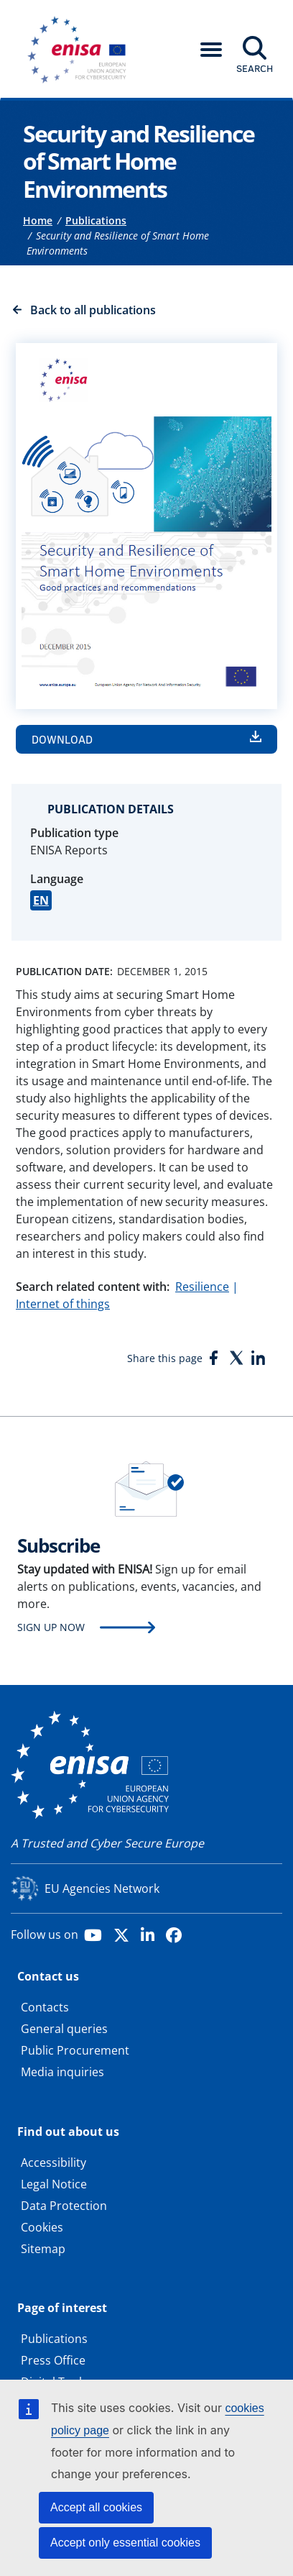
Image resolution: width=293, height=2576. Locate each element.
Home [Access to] (37, 220)
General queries (64, 2029)
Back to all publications (93, 310)
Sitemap (43, 2249)
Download (62, 739)
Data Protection (64, 2206)
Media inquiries (62, 2072)
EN (41, 900)
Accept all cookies (96, 2507)
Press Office (53, 2360)
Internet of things (63, 1304)
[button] (211, 49)
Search (254, 68)
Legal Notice (54, 2184)
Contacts (45, 2007)
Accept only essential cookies (125, 2542)
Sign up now (51, 1627)
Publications (54, 2339)
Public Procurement (75, 2050)
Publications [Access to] (95, 220)
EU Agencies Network (102, 1888)
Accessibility (53, 2162)
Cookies (42, 2227)
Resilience (202, 1286)
